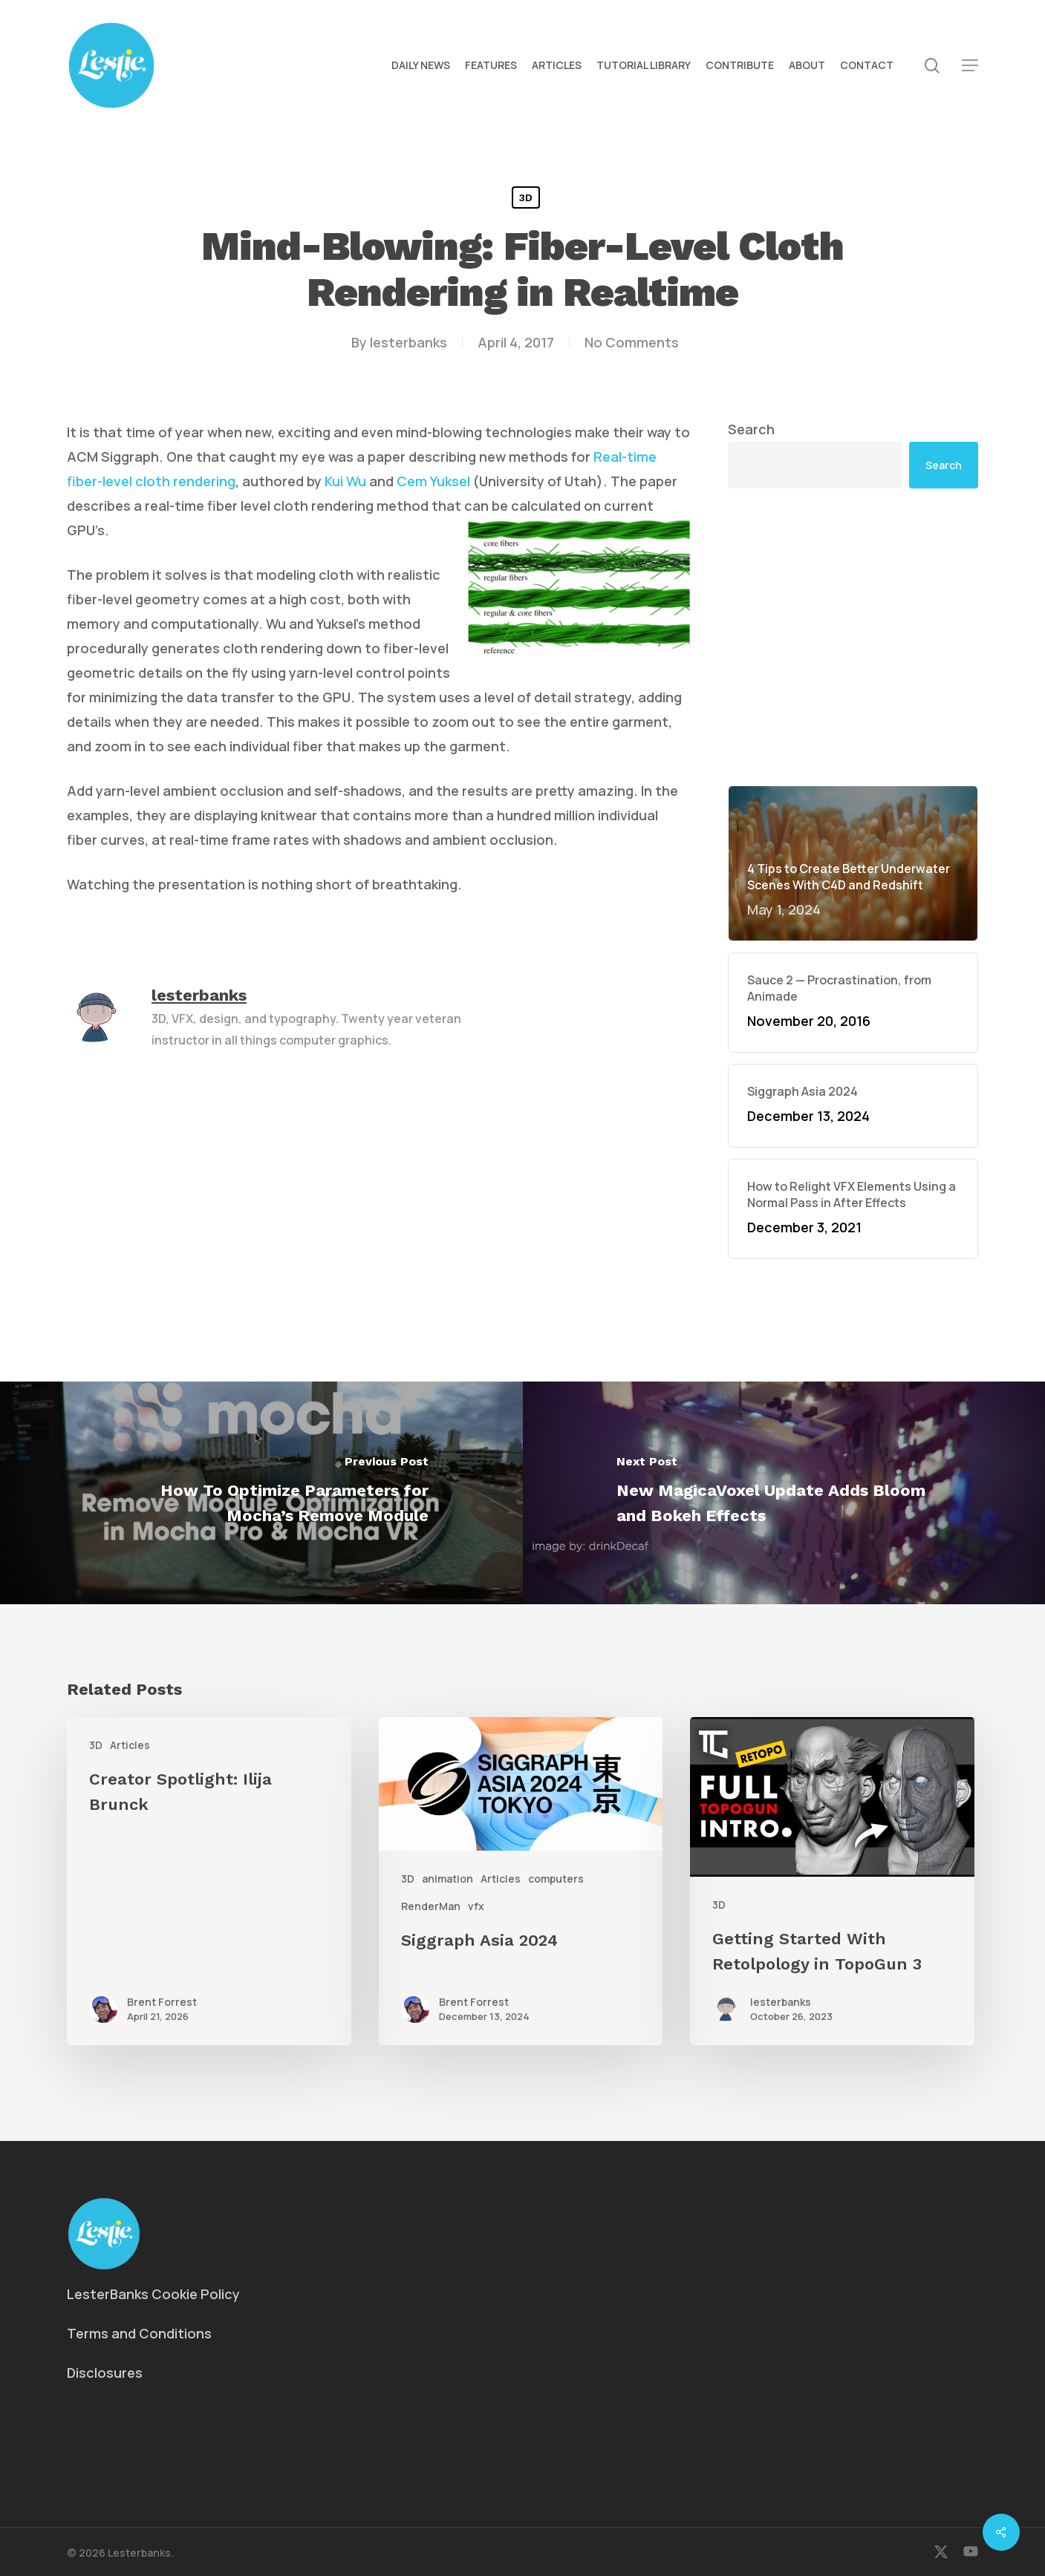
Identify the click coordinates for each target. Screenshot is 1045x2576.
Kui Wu (345, 481)
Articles (130, 1745)
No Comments (632, 342)
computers (556, 1878)
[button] (970, 65)
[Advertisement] (853, 637)
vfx (476, 1906)
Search (751, 429)
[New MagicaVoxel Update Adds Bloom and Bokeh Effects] (784, 1493)
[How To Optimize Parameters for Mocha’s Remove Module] (261, 1493)
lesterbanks (408, 342)
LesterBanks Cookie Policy (153, 2294)
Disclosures (105, 2373)
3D (526, 197)
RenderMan (430, 1906)
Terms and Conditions (139, 2333)
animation (447, 1878)
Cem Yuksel (433, 481)
